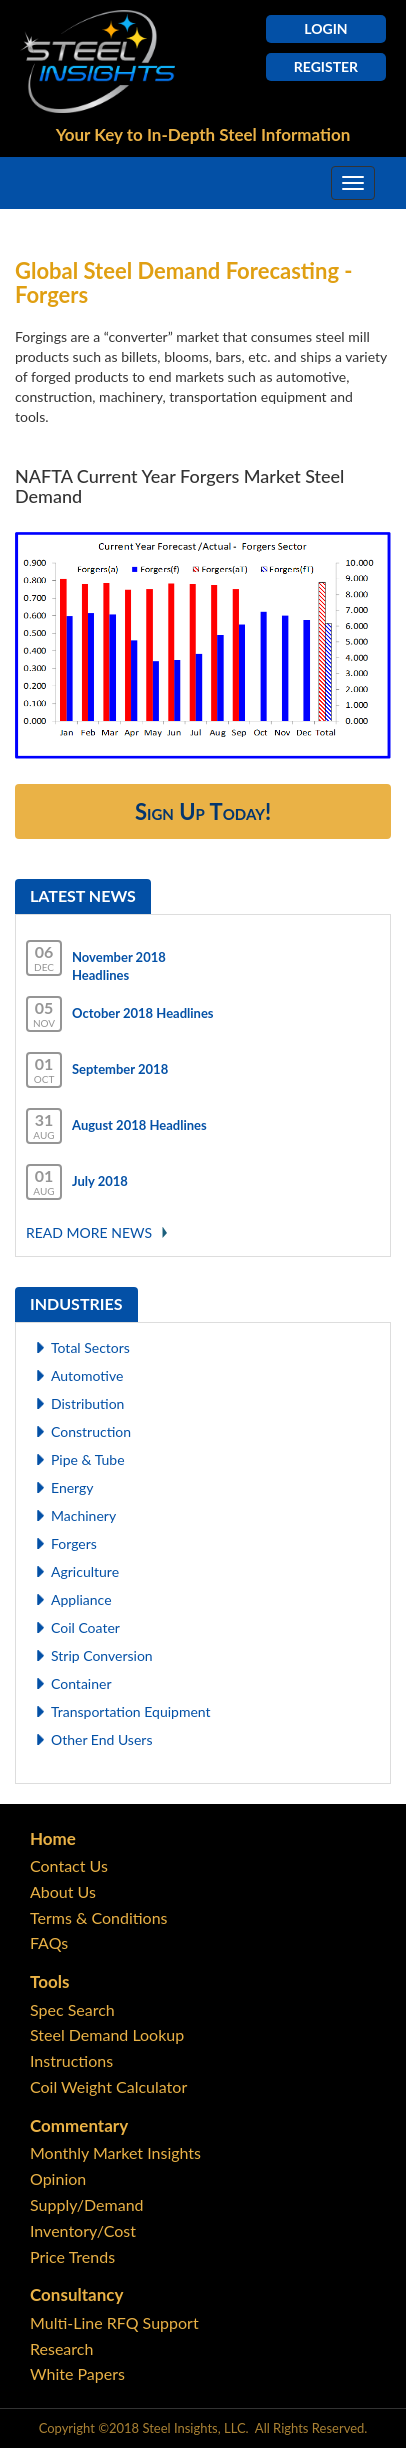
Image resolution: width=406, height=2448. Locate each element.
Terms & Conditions (99, 1917)
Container (81, 1683)
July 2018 (100, 1181)
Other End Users (101, 1739)
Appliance (81, 1599)
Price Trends (72, 2256)
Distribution (87, 1403)
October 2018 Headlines (143, 1013)
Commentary (79, 2125)
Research (61, 2348)
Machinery (83, 1515)
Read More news (89, 1232)
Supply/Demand (87, 2204)
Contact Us (69, 1865)
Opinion (58, 2178)
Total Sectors (90, 1347)
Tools (49, 1981)
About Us (63, 1891)
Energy (72, 1487)
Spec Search (72, 2009)
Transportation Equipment (131, 1711)
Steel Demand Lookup (107, 2034)
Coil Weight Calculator (108, 2086)
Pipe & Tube (88, 1459)
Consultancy (76, 2294)
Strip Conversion (102, 1655)
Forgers (74, 1543)
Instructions (71, 2060)
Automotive (87, 1375)
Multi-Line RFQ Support (114, 2322)
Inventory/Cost (83, 2230)
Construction (91, 1431)
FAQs (49, 1942)
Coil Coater (85, 1627)
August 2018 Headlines (139, 1125)
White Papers (77, 2373)
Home (53, 1838)
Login (325, 28)
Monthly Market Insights (115, 2152)
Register (326, 66)
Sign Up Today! (203, 811)
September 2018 (120, 1069)
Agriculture (85, 1571)
